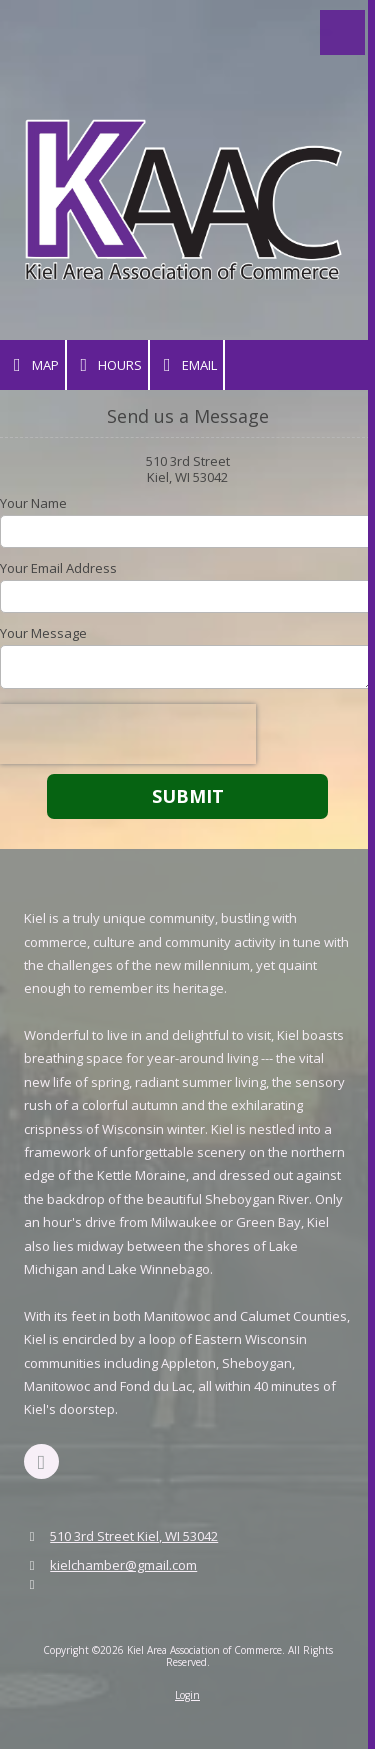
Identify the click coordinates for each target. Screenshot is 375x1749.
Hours (108, 365)
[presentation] (128, 734)
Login (187, 1695)
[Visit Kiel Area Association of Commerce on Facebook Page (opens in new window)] (41, 1461)
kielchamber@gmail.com (123, 1565)
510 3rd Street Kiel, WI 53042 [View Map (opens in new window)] (134, 1536)
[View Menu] (342, 32)
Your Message (43, 633)
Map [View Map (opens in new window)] (32, 365)
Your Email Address (58, 568)
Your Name (33, 503)
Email (186, 365)
